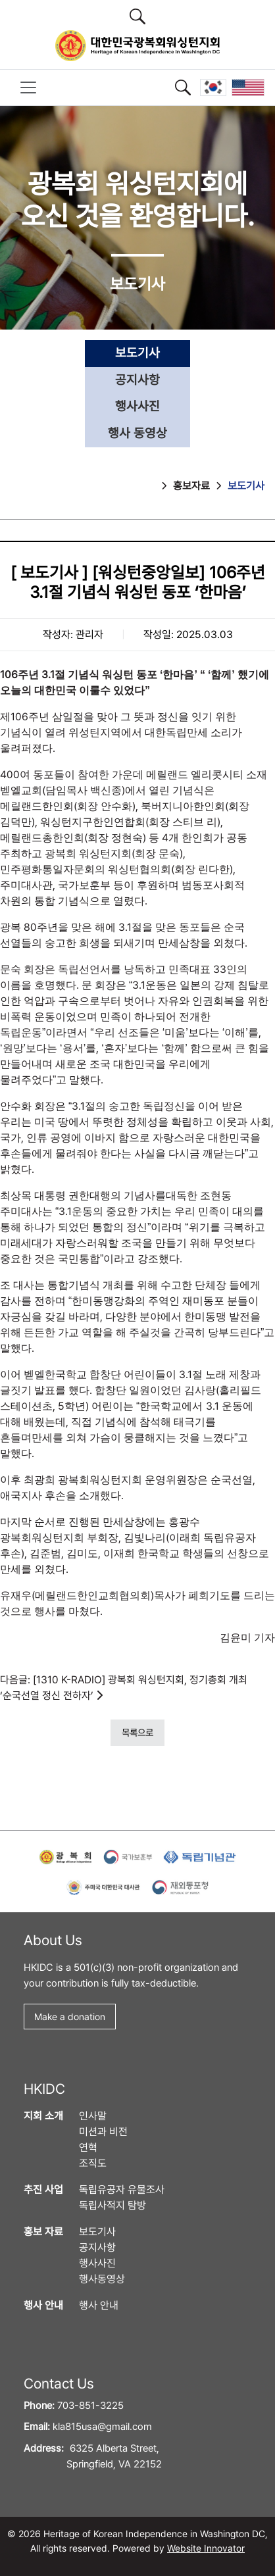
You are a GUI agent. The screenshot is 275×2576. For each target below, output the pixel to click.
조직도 (93, 2163)
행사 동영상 (137, 433)
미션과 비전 (103, 2131)
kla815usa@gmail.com (102, 2427)
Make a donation (69, 2016)
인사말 (93, 2116)
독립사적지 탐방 (112, 2205)
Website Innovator (206, 2548)
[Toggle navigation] (28, 87)
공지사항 (137, 379)
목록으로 (137, 1732)
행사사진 (137, 406)
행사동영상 (102, 2279)
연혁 (88, 2147)
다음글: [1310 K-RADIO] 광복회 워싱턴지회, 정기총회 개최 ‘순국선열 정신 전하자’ (123, 1687)
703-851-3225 (90, 2406)
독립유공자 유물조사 (121, 2189)
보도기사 (137, 352)
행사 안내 (98, 2305)
